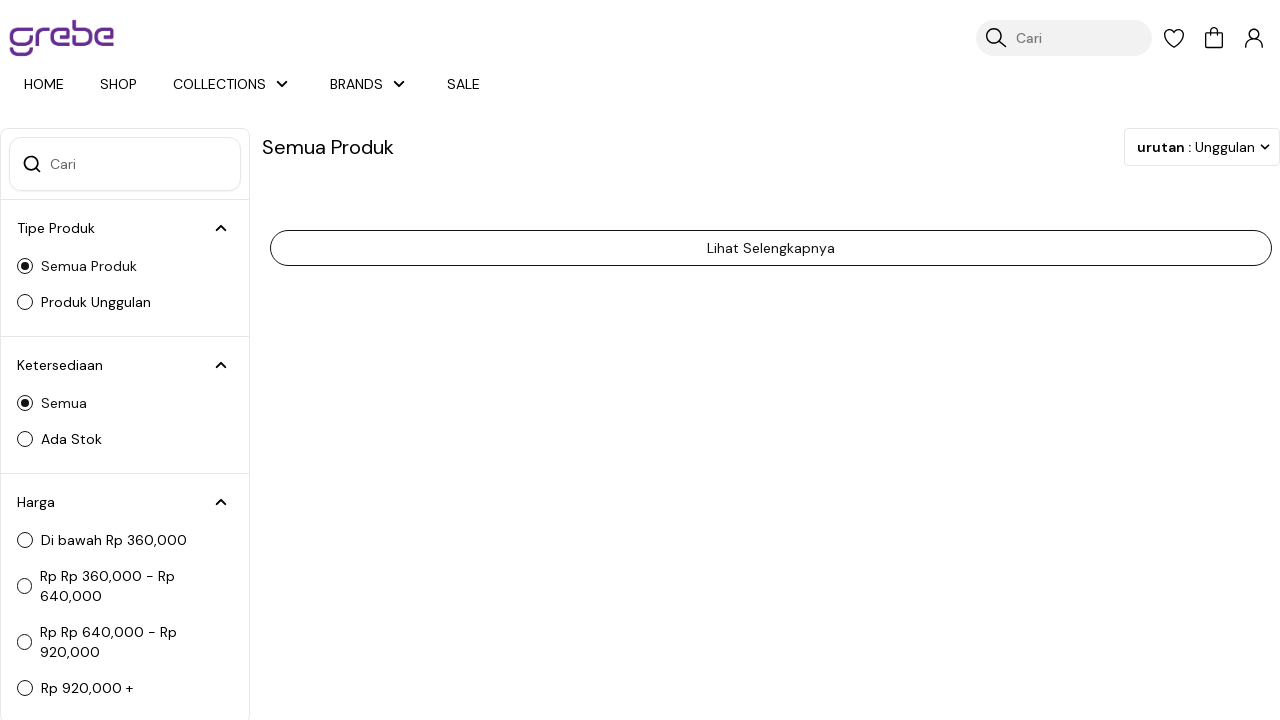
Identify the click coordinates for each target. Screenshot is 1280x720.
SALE (467, 83)
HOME (45, 83)
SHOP (120, 83)
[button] (1174, 38)
